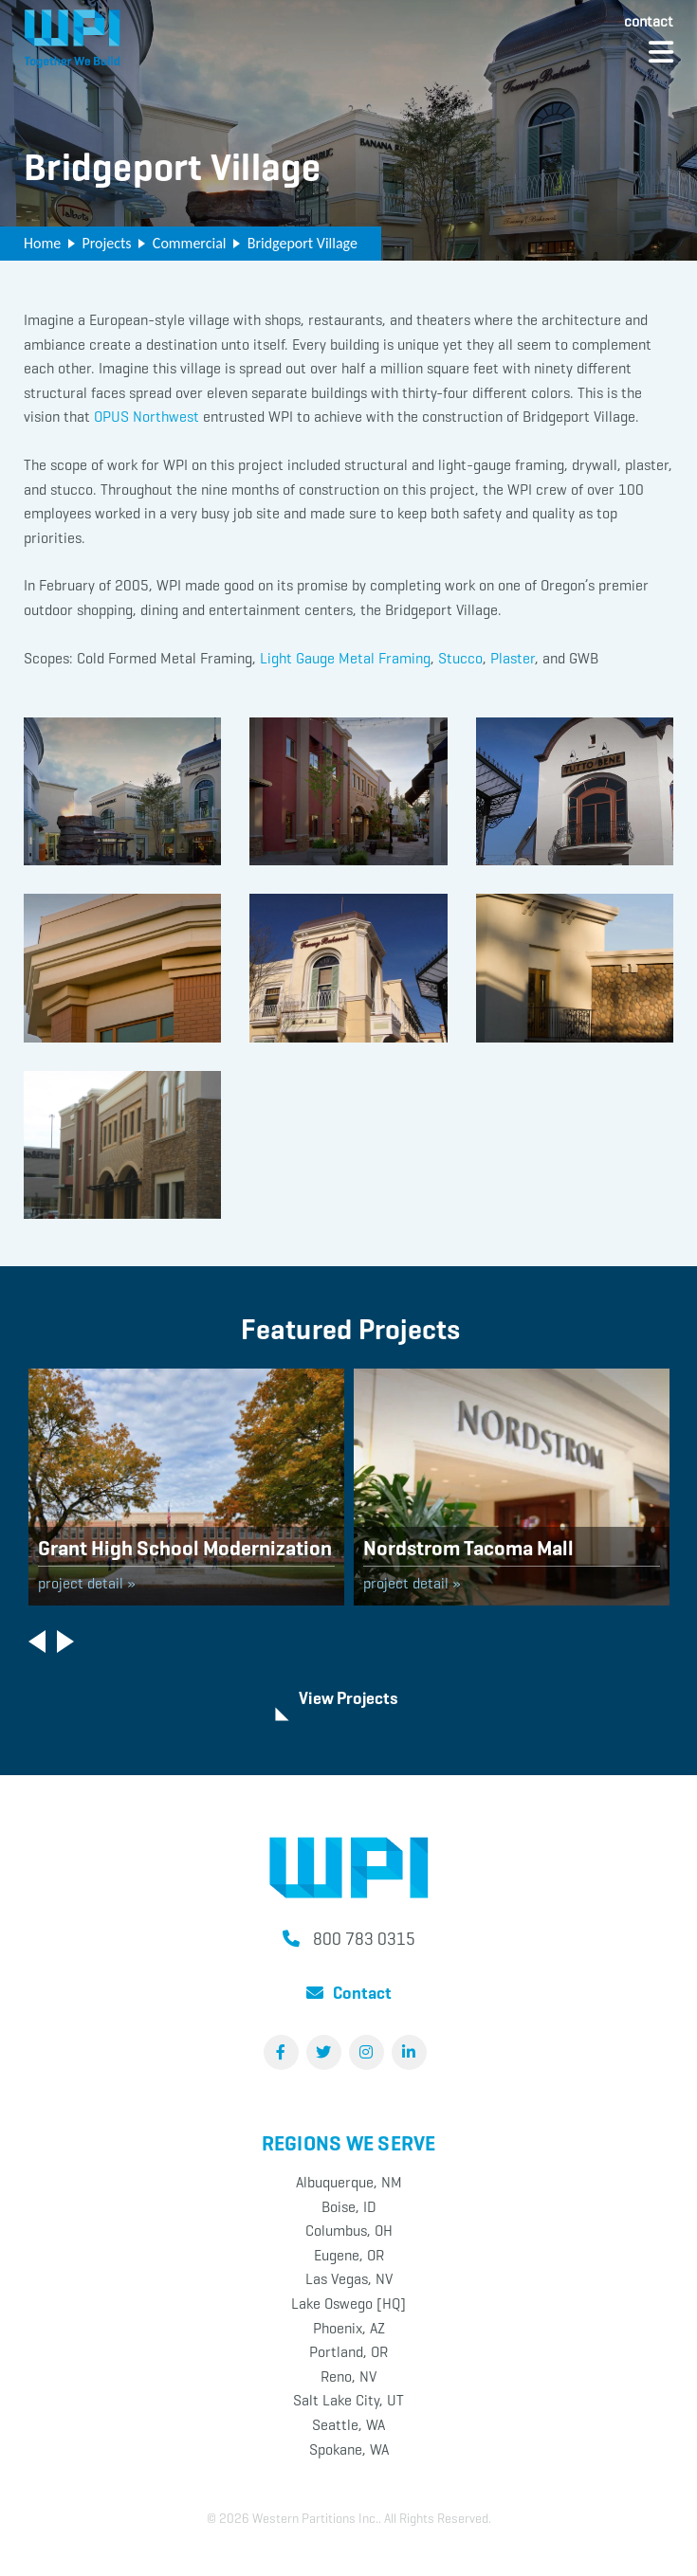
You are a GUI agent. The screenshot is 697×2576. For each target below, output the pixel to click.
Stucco (460, 658)
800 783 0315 (364, 1939)
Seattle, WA (348, 2425)
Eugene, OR (349, 2255)
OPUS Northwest (146, 417)
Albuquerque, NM (349, 2182)
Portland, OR (348, 2352)
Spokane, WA (349, 2449)
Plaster (512, 658)
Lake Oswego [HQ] (348, 2304)
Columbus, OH (349, 2231)
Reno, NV (348, 2376)
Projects (106, 243)
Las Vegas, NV (349, 2279)
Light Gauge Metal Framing (345, 658)
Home (42, 243)
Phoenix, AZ (349, 2328)
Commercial (190, 243)
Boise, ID (348, 2207)
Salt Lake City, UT (348, 2400)
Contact (648, 21)
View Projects (348, 1698)
